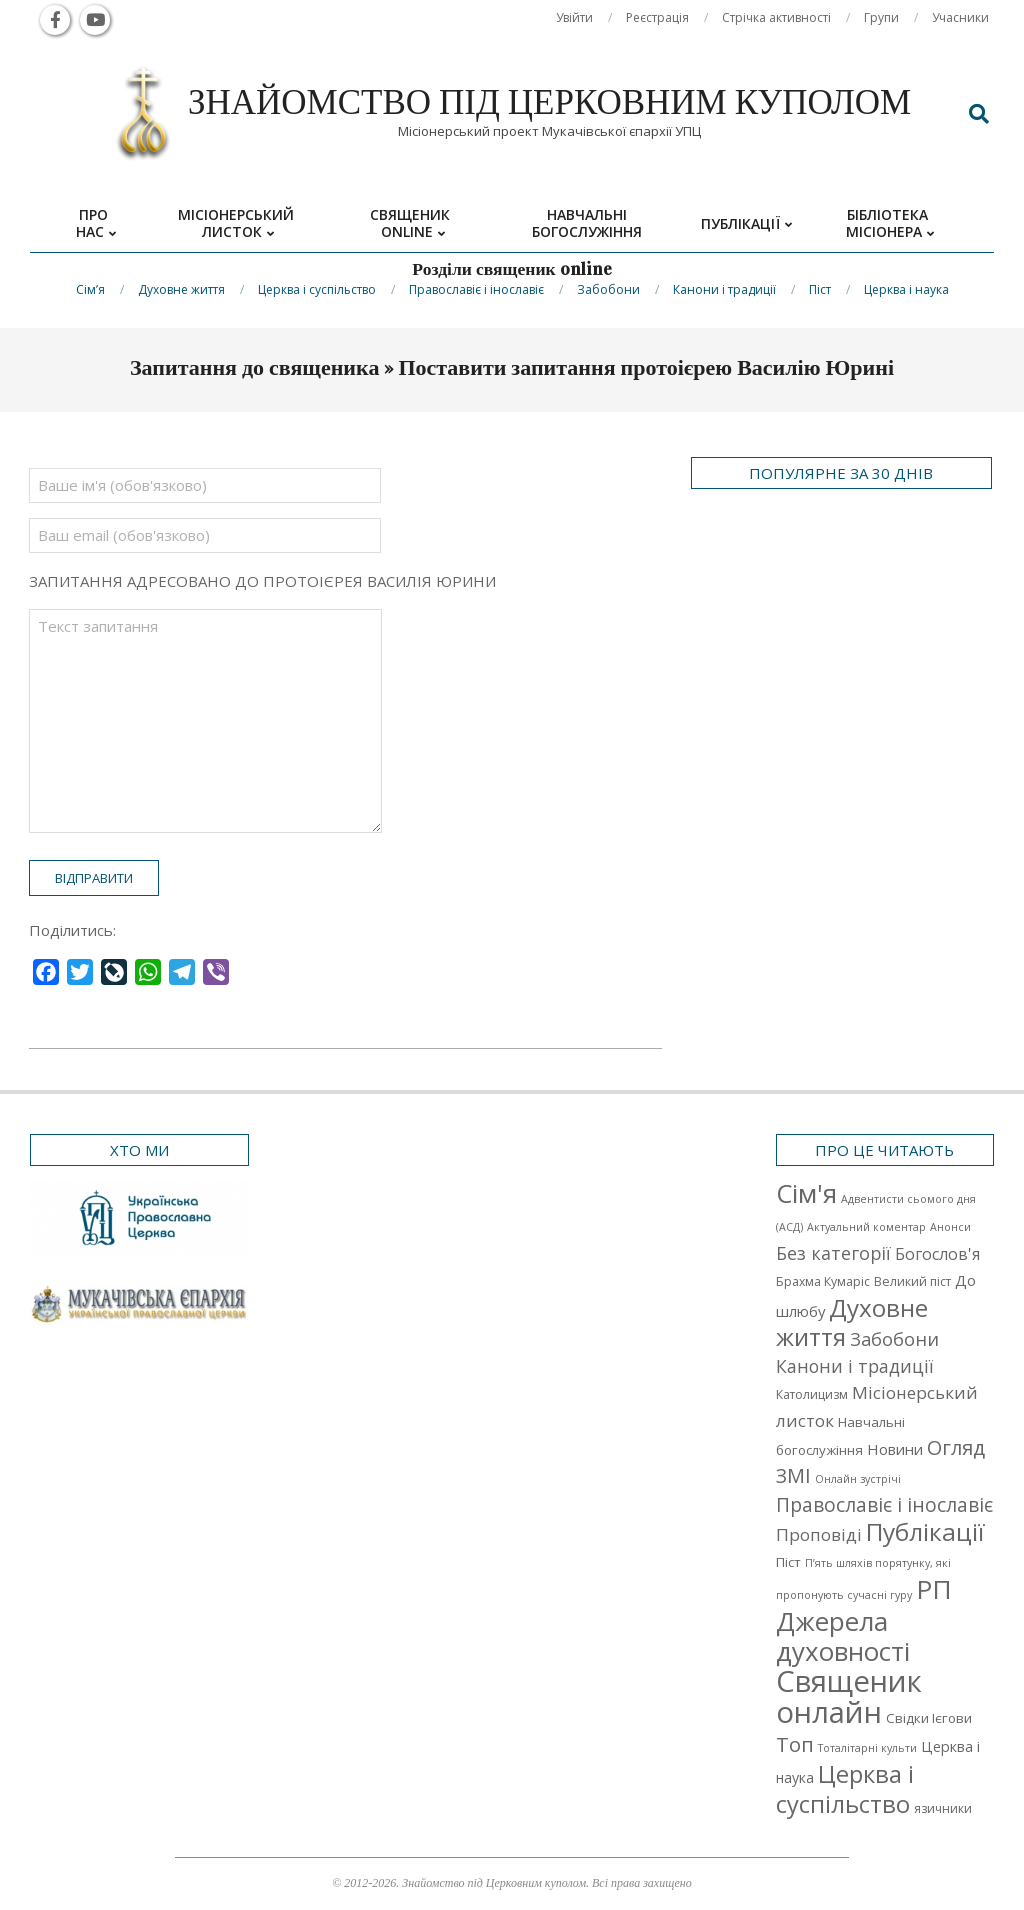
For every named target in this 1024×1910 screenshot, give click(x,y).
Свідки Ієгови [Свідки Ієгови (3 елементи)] (929, 1718)
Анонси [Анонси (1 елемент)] (950, 1227)
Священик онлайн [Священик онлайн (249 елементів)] (849, 1696)
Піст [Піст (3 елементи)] (788, 1562)
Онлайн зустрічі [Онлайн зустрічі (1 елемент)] (858, 1479)
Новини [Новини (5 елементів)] (895, 1449)
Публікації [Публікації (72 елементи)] (925, 1531)
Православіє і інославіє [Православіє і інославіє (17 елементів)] (884, 1504)
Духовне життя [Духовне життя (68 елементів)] (852, 1322)
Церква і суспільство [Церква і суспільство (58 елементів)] (845, 1789)
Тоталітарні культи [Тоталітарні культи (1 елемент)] (867, 1748)
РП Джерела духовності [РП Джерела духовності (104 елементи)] (864, 1620)
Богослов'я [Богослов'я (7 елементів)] (937, 1254)
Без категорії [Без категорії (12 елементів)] (833, 1253)
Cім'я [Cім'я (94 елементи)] (806, 1193)
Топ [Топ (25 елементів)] (795, 1744)
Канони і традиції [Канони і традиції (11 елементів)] (854, 1366)
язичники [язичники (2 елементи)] (943, 1808)
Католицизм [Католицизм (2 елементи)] (812, 1394)
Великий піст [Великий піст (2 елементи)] (912, 1281)
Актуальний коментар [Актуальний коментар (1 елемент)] (866, 1227)
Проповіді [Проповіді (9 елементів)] (819, 1534)
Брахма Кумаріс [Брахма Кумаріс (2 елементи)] (823, 1281)
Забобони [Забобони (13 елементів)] (894, 1339)
